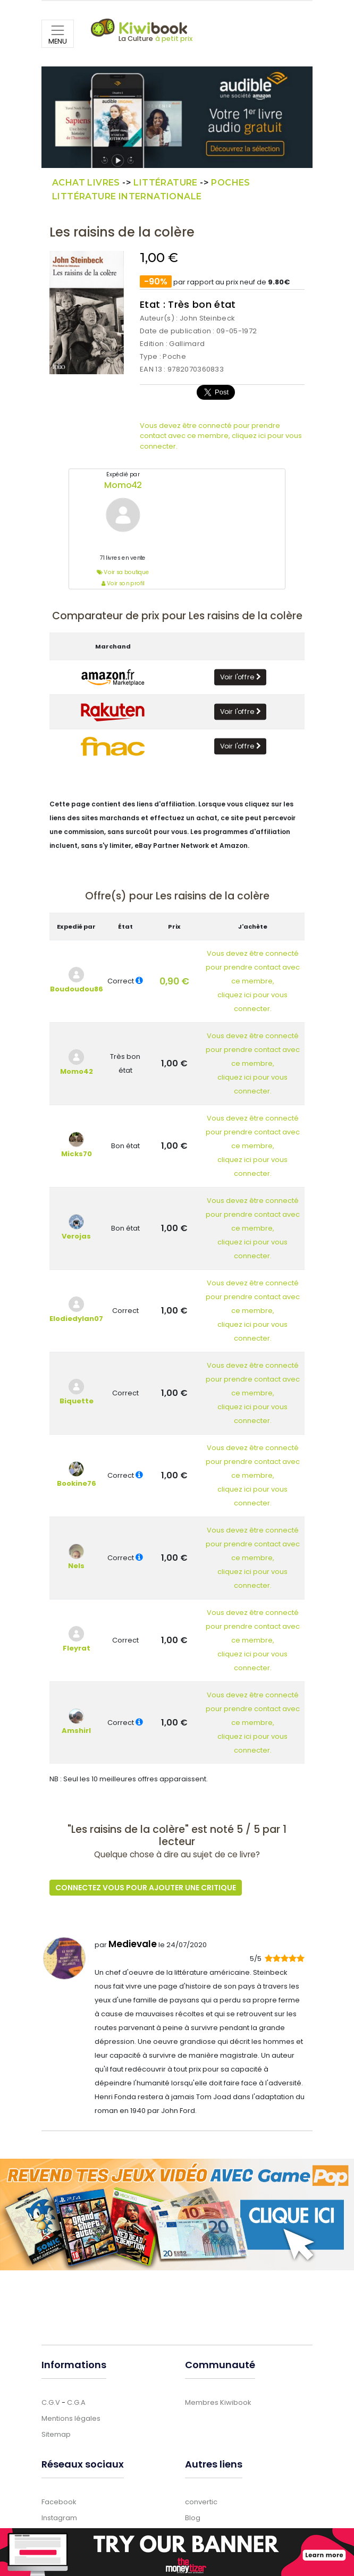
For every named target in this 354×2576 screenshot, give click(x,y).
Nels (76, 1566)
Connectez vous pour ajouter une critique (145, 1887)
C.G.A (76, 2402)
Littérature (165, 183)
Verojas (76, 1236)
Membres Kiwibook (218, 2402)
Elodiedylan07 (76, 1319)
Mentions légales (70, 2418)
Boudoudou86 (76, 989)
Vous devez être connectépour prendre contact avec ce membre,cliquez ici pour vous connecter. (253, 981)
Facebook (59, 2502)
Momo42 (123, 485)
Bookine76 (76, 1483)
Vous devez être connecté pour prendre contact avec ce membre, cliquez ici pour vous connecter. (221, 435)
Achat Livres (86, 183)
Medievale (132, 1944)
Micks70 (76, 1154)
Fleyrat (76, 1648)
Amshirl (76, 1730)
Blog (192, 2518)
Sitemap (56, 2434)
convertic (201, 2502)
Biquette (77, 1401)
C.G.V (50, 2402)
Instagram (59, 2518)
